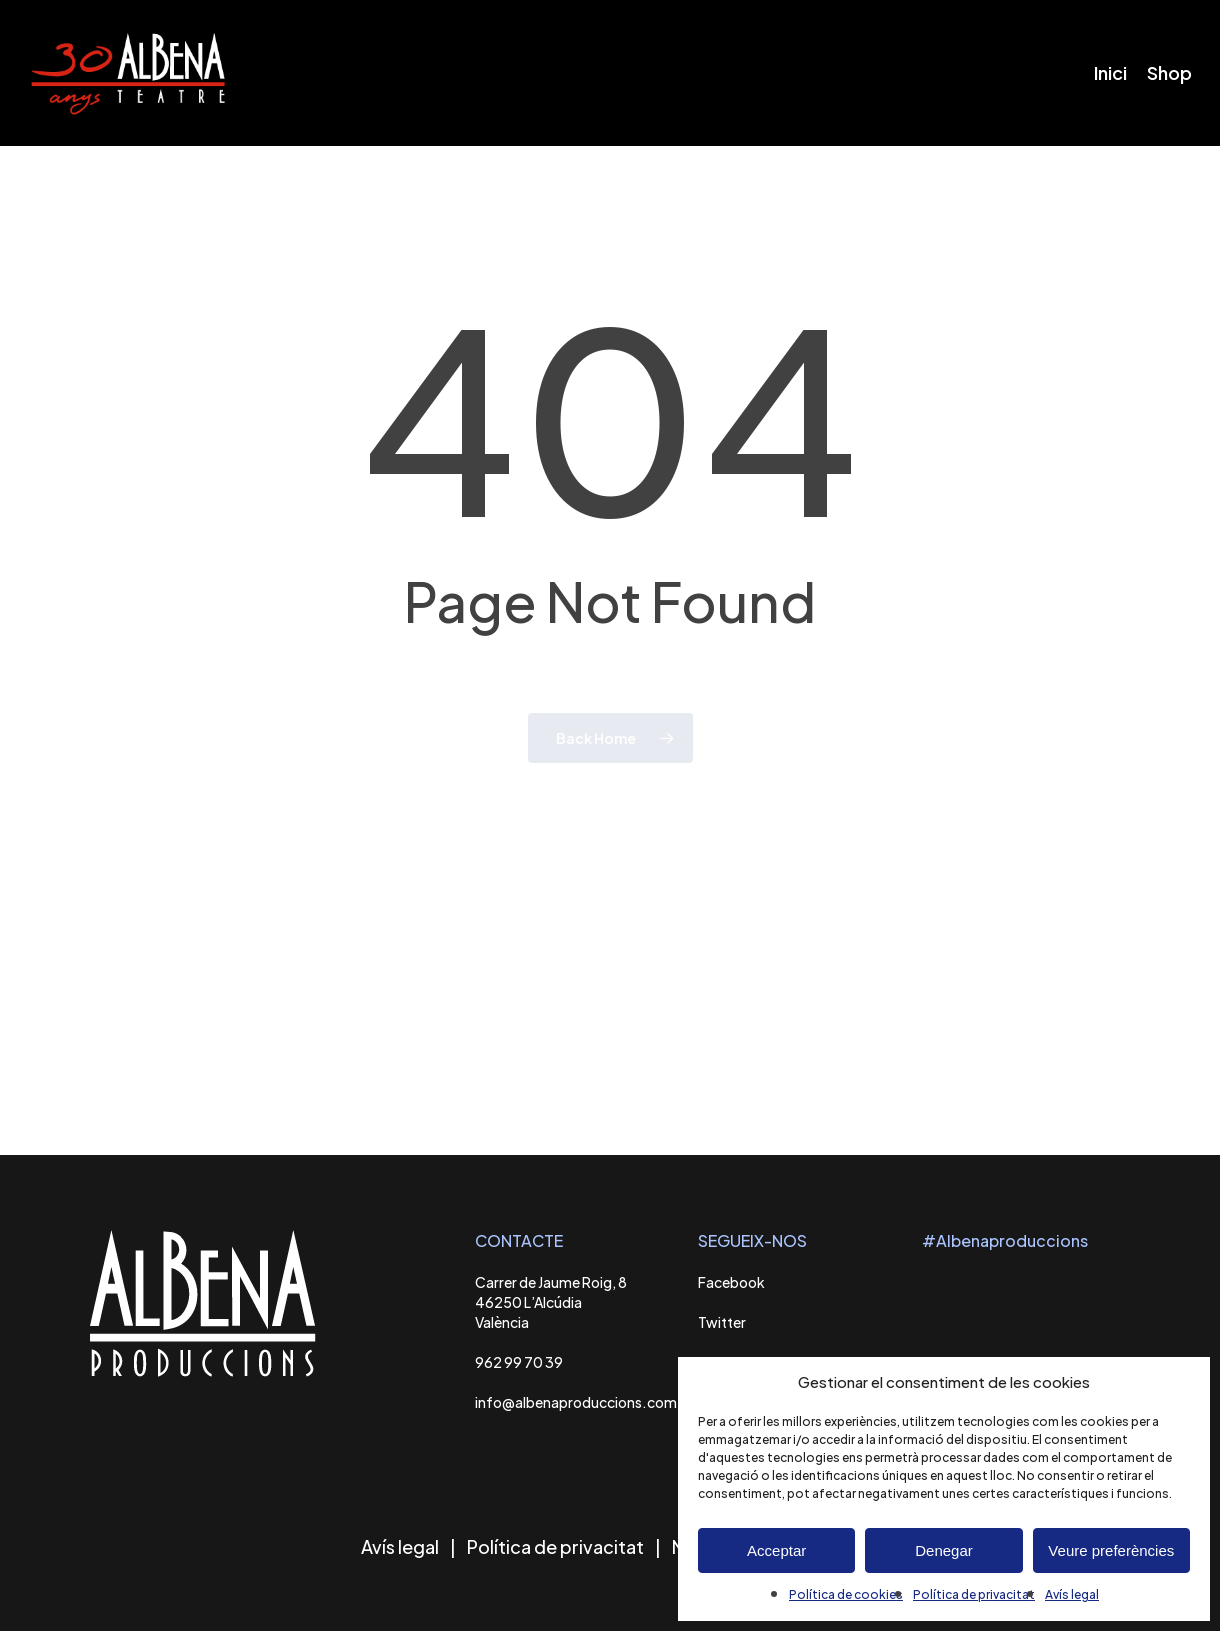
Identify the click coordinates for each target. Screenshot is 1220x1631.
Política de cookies (846, 1594)
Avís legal (1072, 1594)
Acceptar (776, 1550)
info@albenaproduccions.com (576, 1402)
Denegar (944, 1550)
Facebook (731, 1282)
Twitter (722, 1322)
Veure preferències (1111, 1550)
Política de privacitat (974, 1594)
